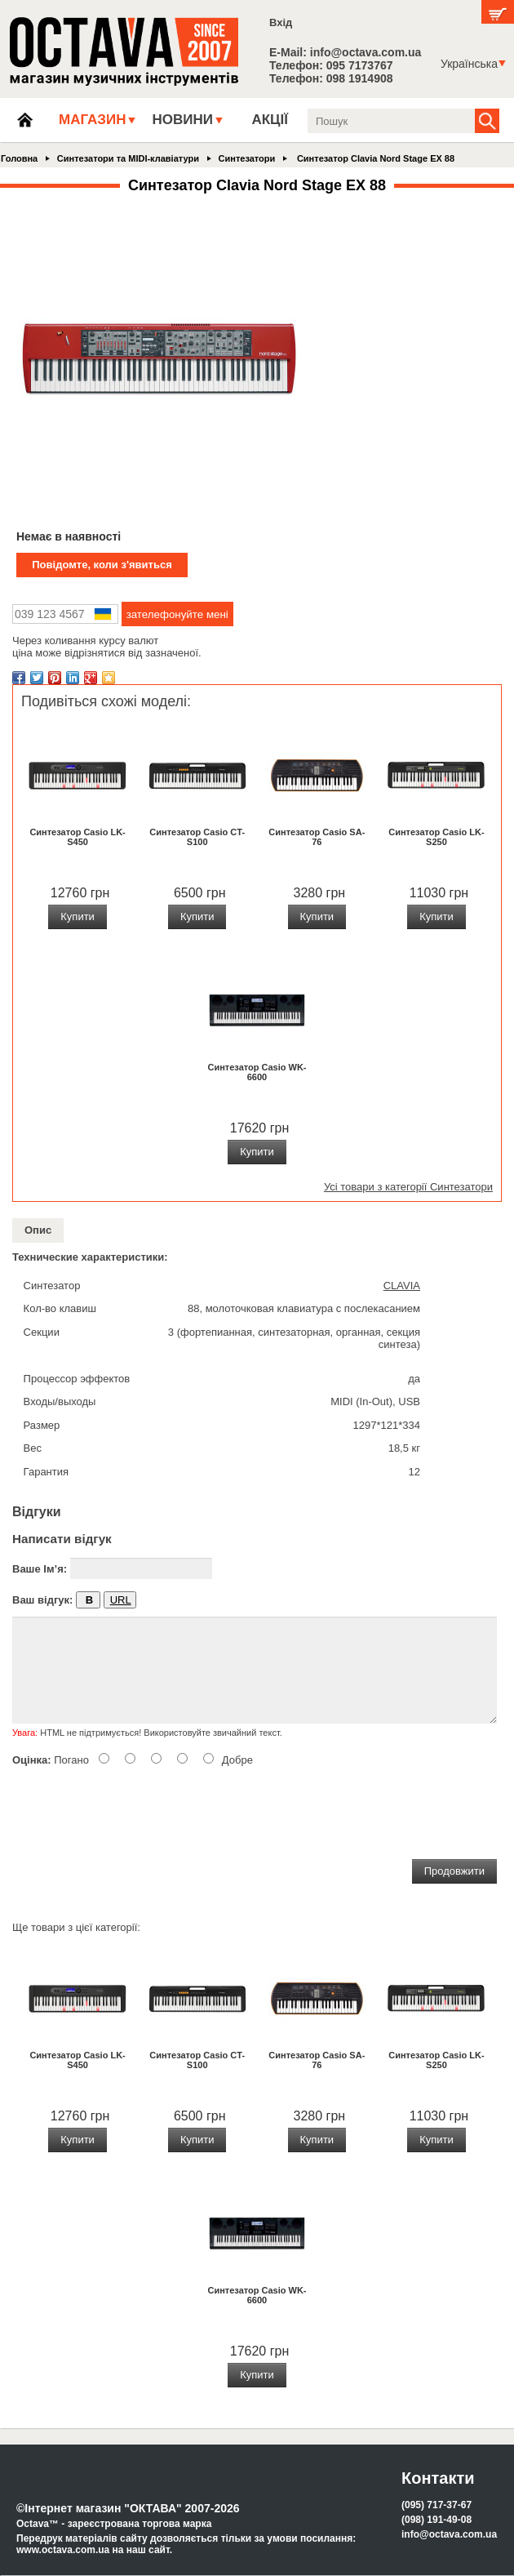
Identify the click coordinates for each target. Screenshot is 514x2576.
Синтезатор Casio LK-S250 (436, 837)
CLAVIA (401, 1285)
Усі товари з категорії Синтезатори (408, 1187)
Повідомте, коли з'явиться (101, 564)
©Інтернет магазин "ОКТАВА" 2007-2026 (128, 2508)
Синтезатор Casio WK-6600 (256, 1072)
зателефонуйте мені (177, 614)
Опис (37, 1230)
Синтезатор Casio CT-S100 (197, 837)
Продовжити (454, 1871)
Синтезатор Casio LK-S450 (77, 837)
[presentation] (136, 1810)
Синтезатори (247, 158)
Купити (77, 916)
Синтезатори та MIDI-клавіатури (128, 158)
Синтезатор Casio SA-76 (316, 837)
